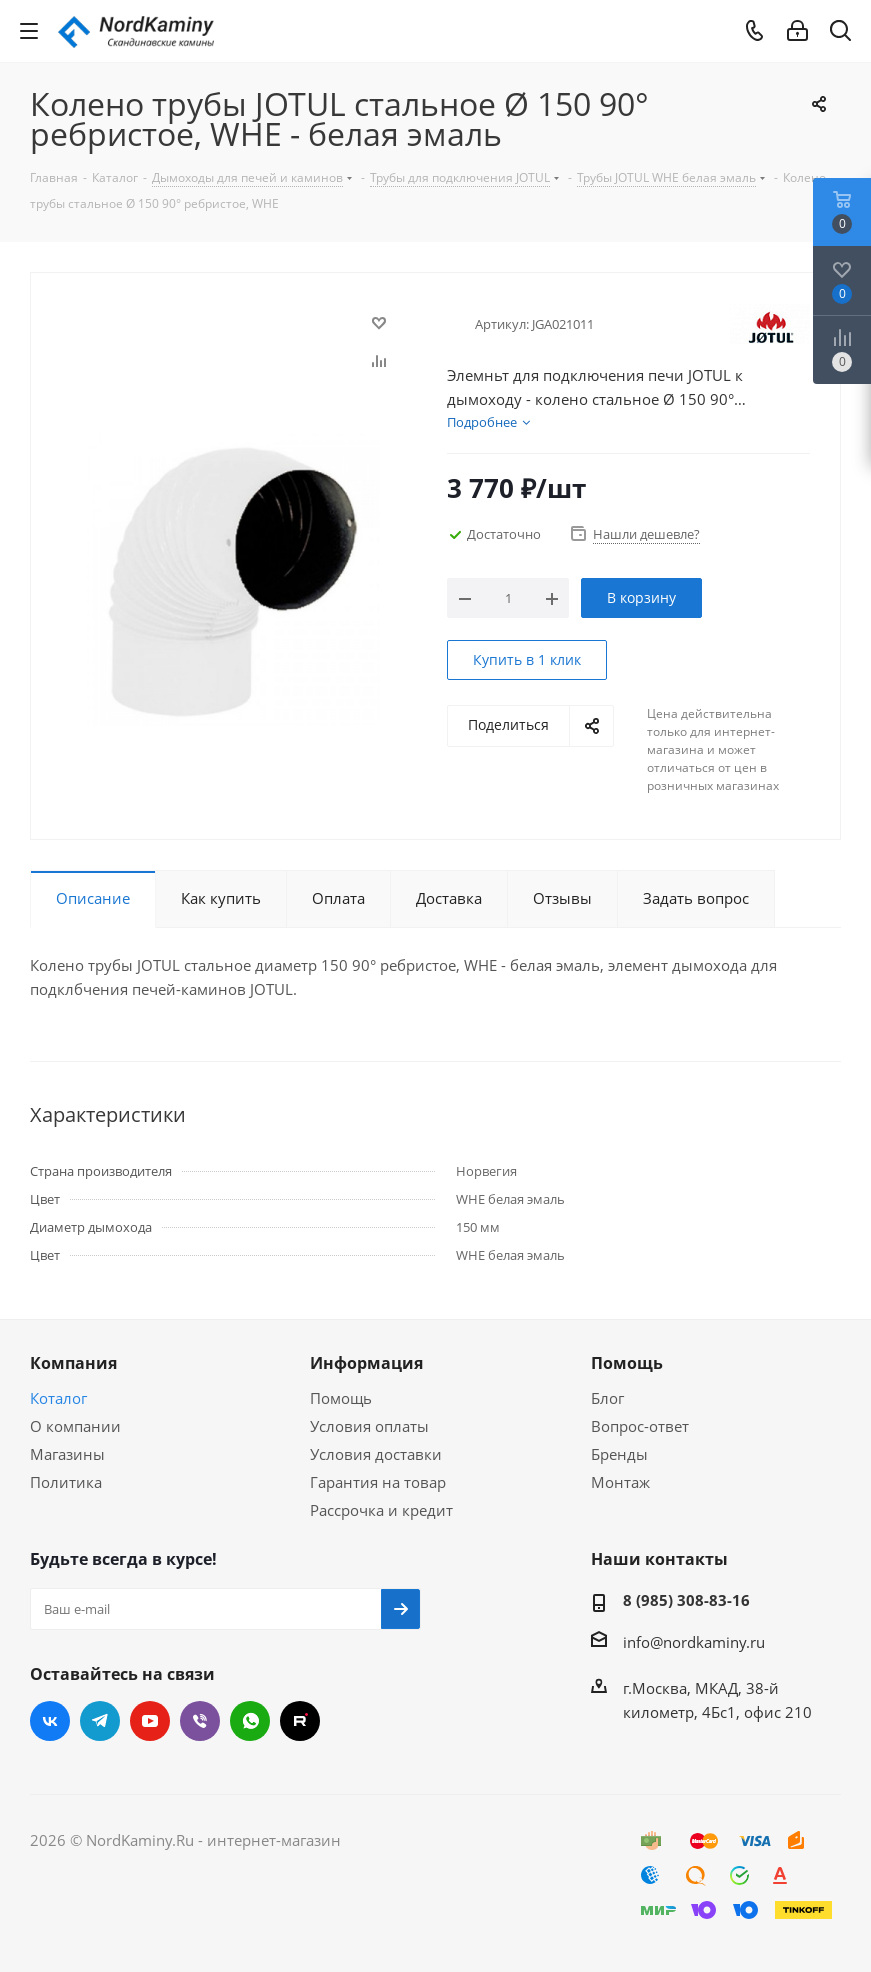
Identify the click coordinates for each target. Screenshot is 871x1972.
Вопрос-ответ (640, 1426)
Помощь (341, 1398)
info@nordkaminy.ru (694, 1642)
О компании (75, 1426)
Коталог (58, 1398)
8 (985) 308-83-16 (686, 1600)
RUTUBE (300, 1721)
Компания (73, 1363)
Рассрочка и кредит (381, 1510)
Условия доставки (376, 1454)
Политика (66, 1482)
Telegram (100, 1721)
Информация (366, 1363)
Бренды (619, 1454)
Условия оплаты (369, 1426)
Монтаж (620, 1482)
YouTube (150, 1721)
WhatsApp (250, 1721)
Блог (607, 1398)
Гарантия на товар (378, 1482)
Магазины (67, 1454)
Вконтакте (50, 1721)
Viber (200, 1721)
